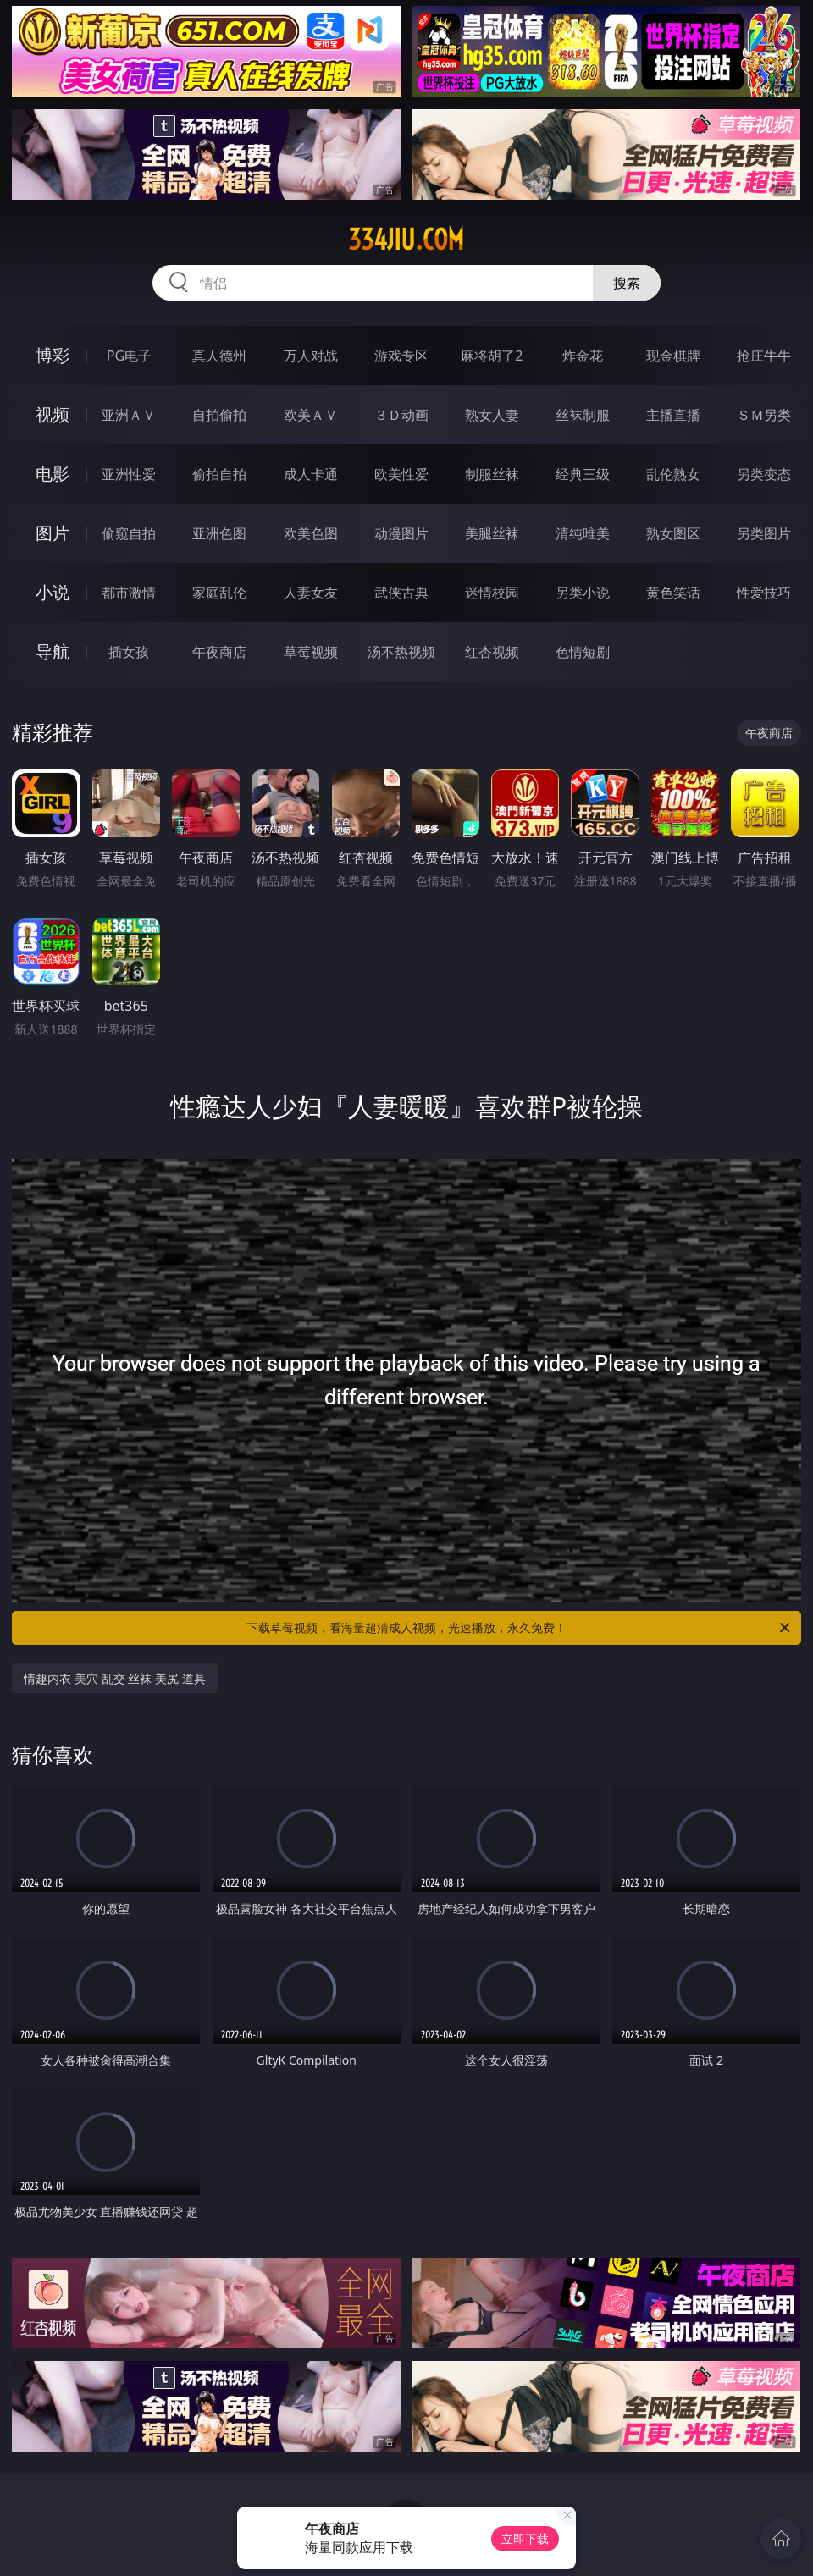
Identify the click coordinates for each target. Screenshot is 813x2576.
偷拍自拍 (219, 474)
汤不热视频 (401, 652)
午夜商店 (219, 652)
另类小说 (583, 592)
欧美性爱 (401, 474)
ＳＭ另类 (764, 414)
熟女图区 (673, 533)
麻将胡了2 (492, 355)
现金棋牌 (673, 355)
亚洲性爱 (129, 474)
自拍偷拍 (219, 414)
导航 (52, 651)
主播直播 (673, 414)
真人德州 (219, 355)
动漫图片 (401, 533)
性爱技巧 (764, 592)
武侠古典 (401, 592)
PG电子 (129, 355)
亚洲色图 (219, 533)
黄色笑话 (673, 592)
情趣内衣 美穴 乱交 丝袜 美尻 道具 (114, 1678)
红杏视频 (492, 652)
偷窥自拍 (129, 533)
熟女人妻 (492, 414)
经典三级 (583, 474)
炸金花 (582, 355)
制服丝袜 (492, 474)
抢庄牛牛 (764, 355)
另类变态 (764, 474)
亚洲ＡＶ (129, 414)
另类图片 (764, 533)
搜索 (626, 282)
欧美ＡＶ (311, 414)
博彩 (52, 355)
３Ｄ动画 (401, 414)
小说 (52, 592)
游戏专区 (401, 355)
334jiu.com (406, 239)
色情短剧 (583, 652)
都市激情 (129, 592)
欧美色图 (311, 533)
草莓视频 (311, 652)
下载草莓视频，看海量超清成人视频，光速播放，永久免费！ (519, 1628)
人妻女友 (311, 592)
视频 (52, 414)
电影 (52, 473)
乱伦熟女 (673, 474)
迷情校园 (492, 592)
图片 (52, 532)
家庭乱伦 (219, 592)
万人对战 (311, 355)
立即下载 (525, 2538)
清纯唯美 (583, 533)
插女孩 (128, 652)
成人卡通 (311, 474)
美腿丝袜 (492, 533)
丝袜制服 (583, 414)
